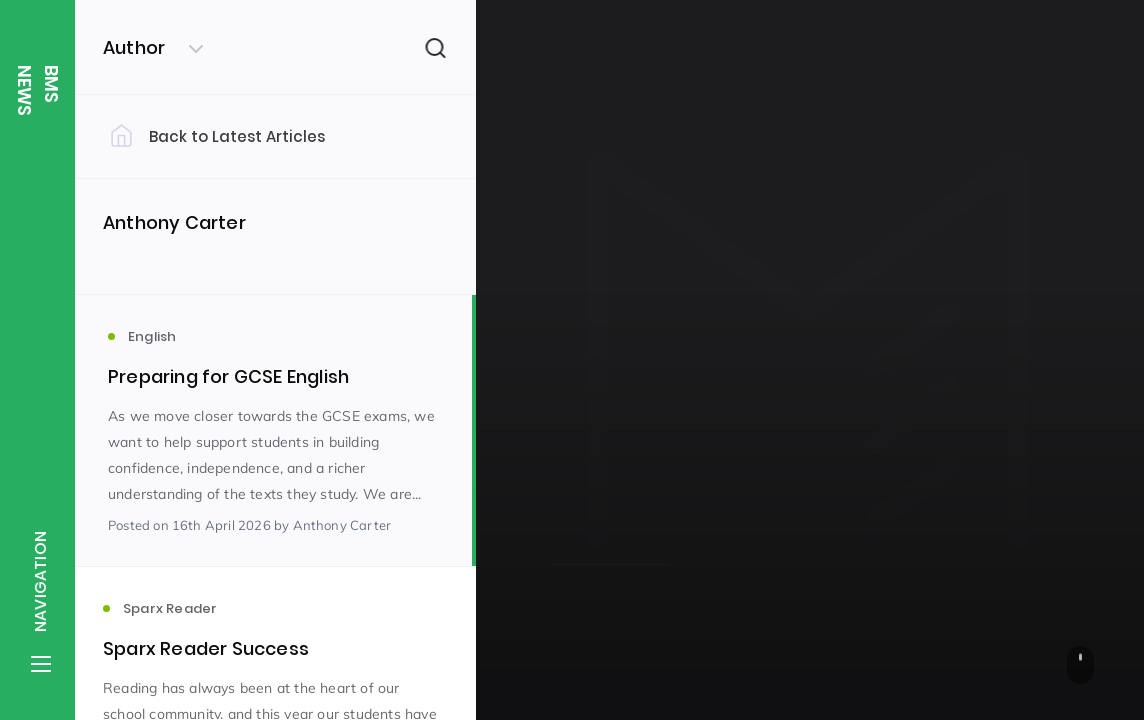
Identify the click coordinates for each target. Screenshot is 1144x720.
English (571, 450)
